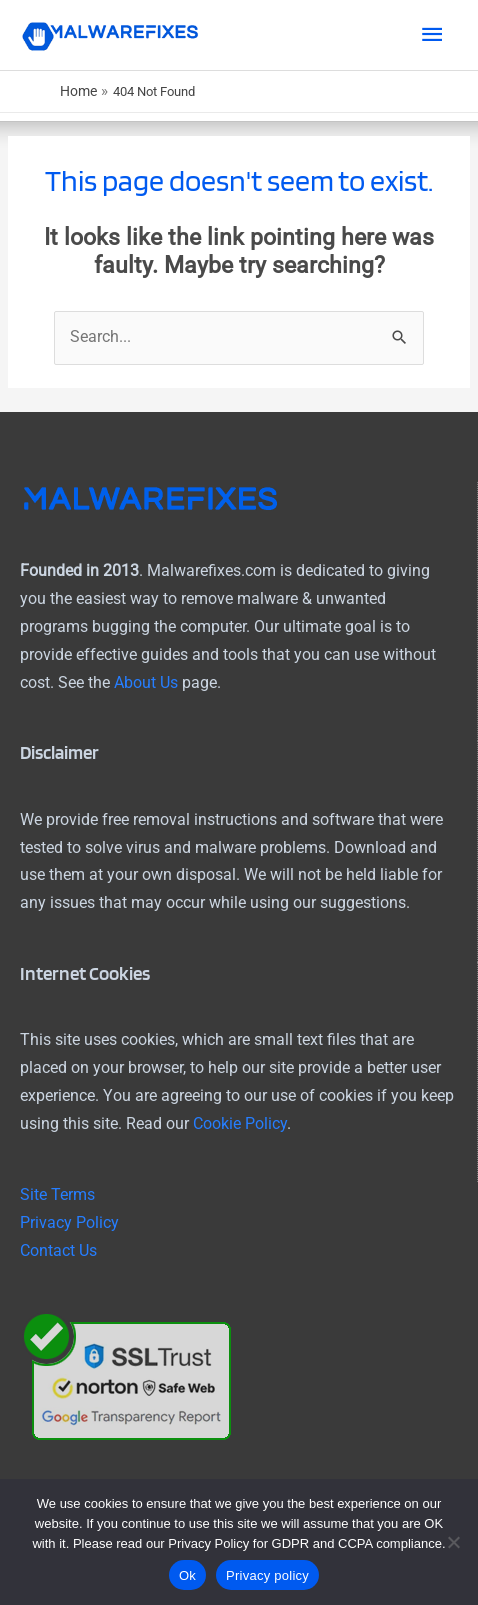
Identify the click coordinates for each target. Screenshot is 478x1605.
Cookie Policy (240, 1124)
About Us (146, 683)
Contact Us (58, 1251)
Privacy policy (267, 1575)
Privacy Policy (69, 1223)
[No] (453, 1542)
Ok (187, 1575)
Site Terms (57, 1195)
